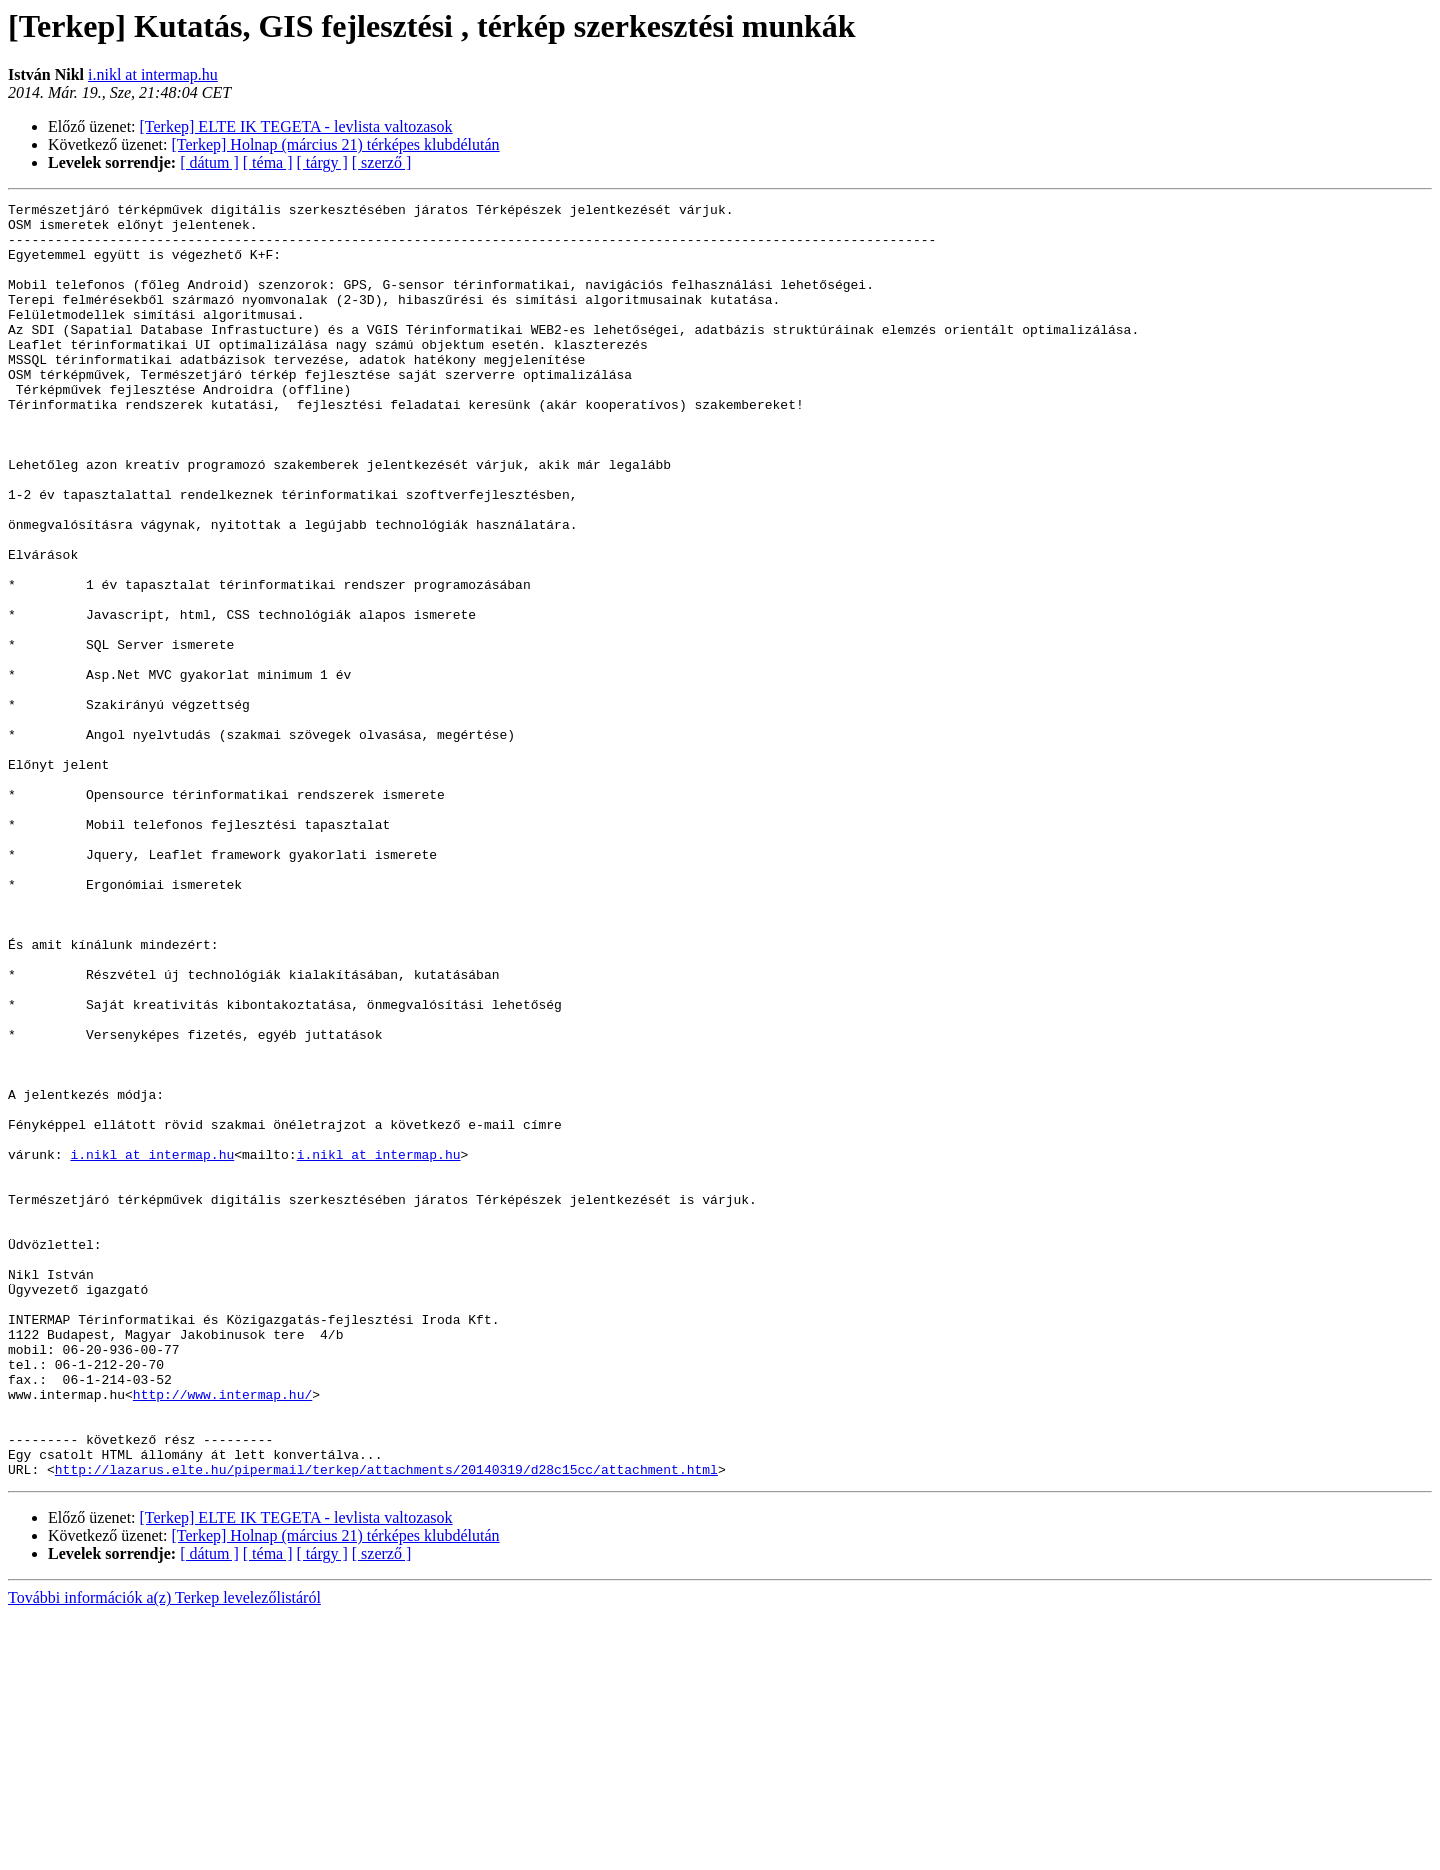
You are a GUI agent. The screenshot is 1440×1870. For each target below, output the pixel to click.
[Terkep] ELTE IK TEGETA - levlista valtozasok (296, 126)
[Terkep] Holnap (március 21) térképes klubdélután (336, 144)
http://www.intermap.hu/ (222, 1634)
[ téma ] (268, 162)
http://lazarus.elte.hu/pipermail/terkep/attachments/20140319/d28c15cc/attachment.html (386, 1724)
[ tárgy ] (322, 162)
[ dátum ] (209, 162)
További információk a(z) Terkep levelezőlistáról (164, 1852)
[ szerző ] (382, 162)
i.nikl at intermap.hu (153, 74)
